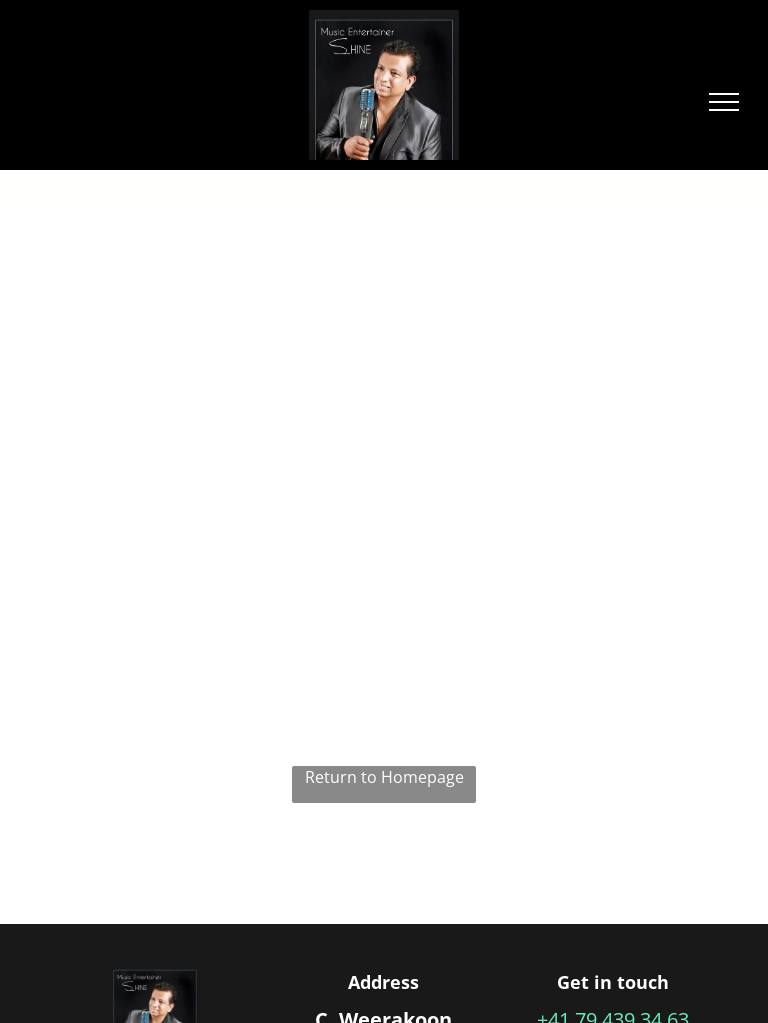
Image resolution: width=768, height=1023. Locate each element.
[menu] (724, 102)
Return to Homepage (384, 777)
